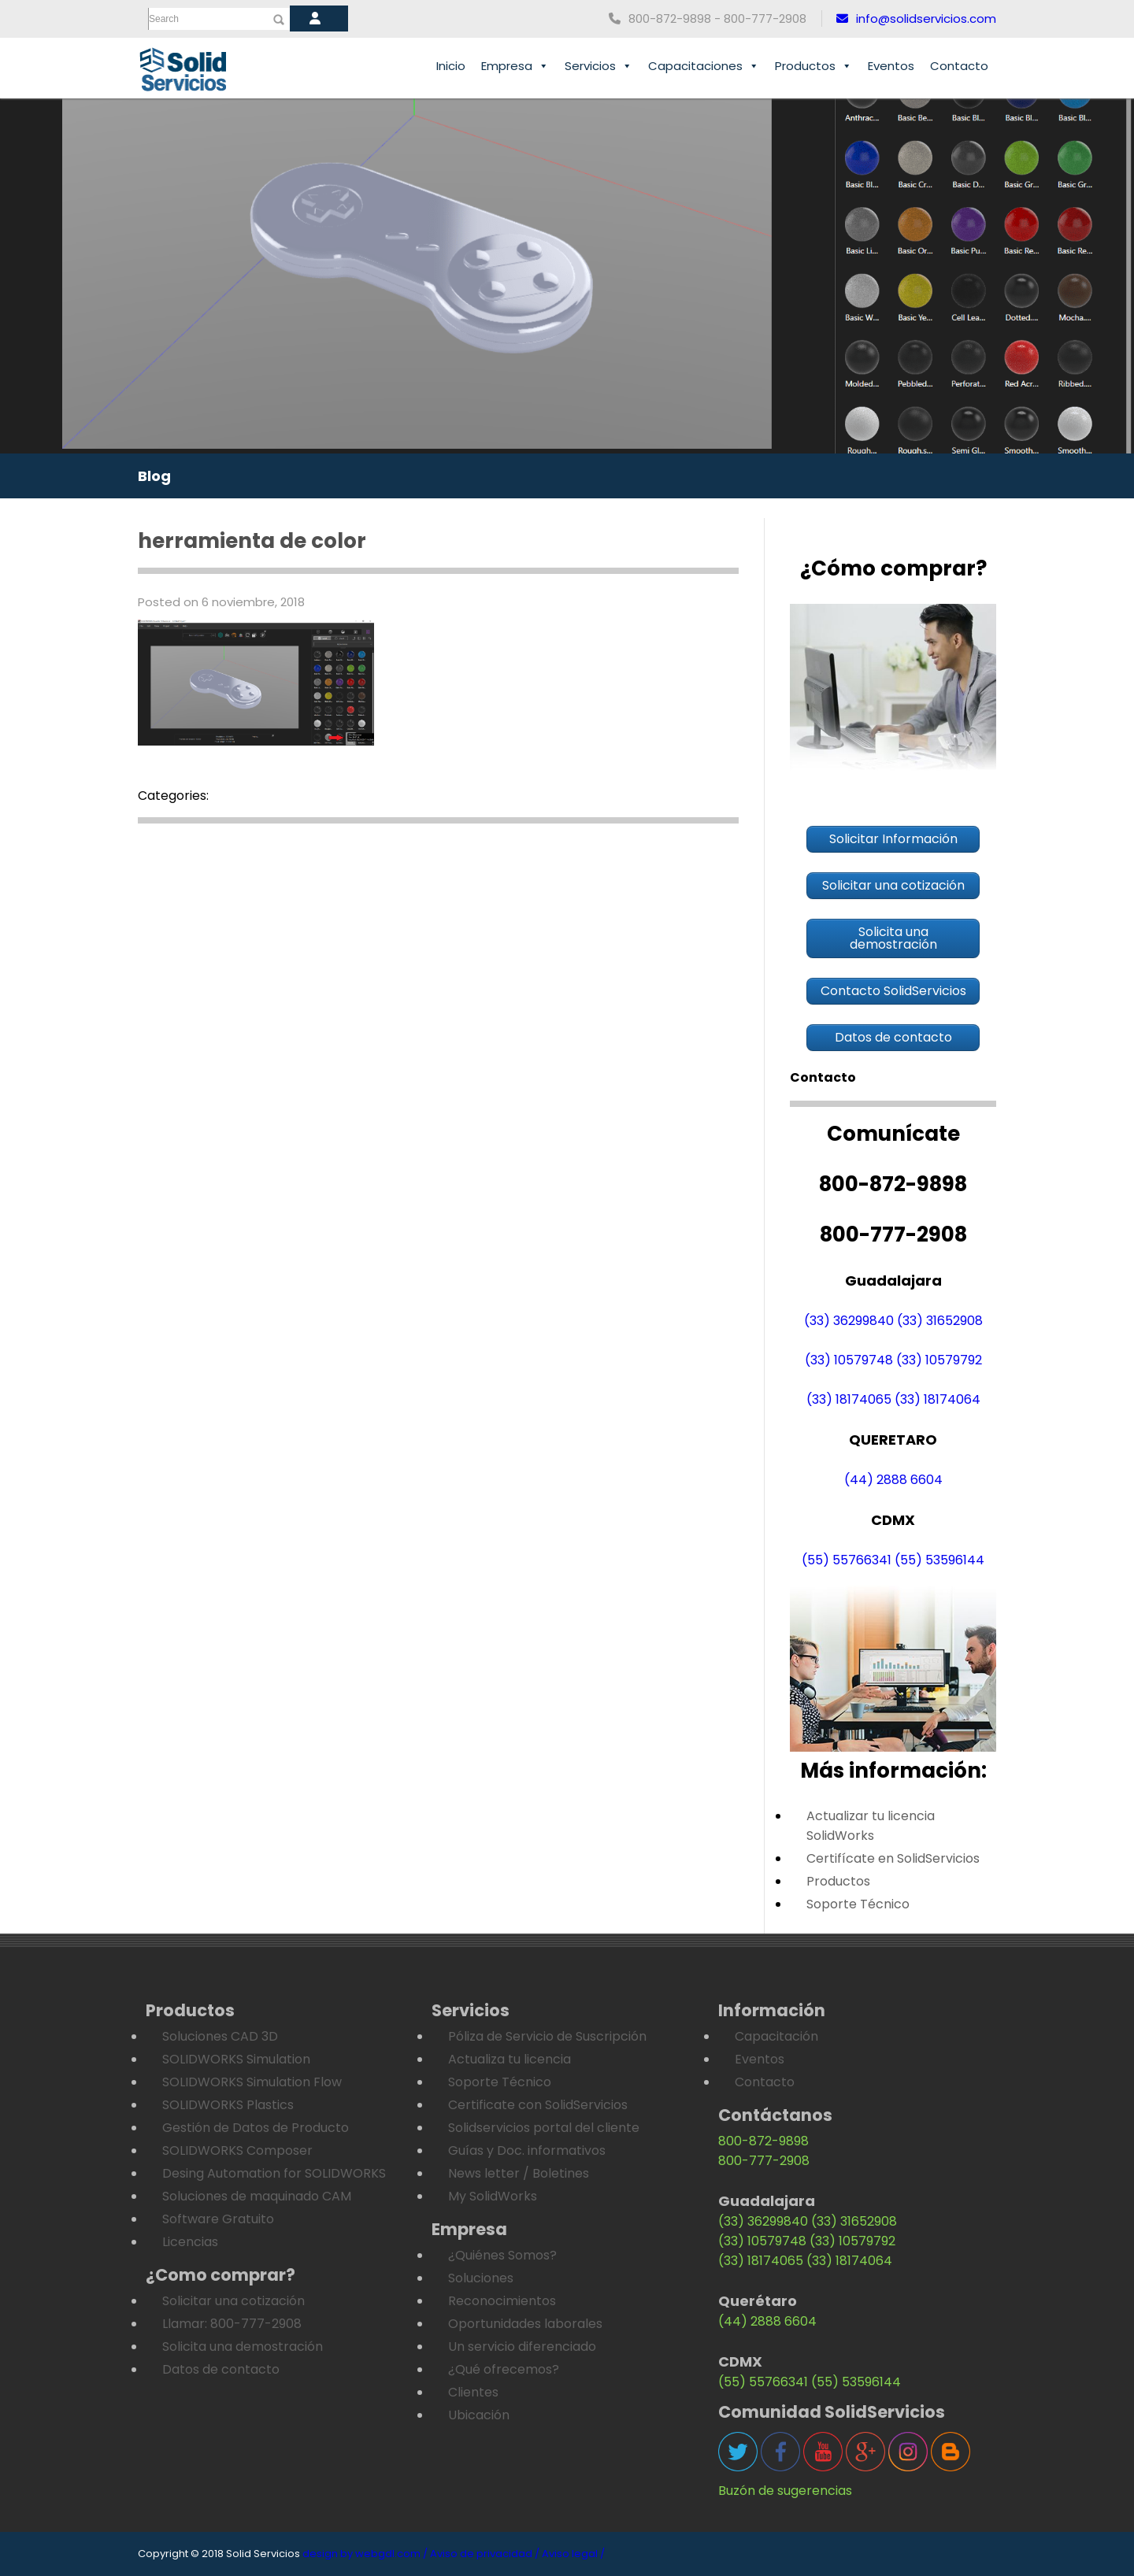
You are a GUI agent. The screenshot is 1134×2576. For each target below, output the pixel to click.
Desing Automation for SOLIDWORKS (274, 2173)
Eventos (891, 65)
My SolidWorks (492, 2196)
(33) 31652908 (940, 1321)
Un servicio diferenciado (522, 2346)
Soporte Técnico (858, 1904)
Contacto (959, 65)
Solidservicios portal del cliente (543, 2128)
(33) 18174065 (848, 1399)
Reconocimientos (502, 2301)
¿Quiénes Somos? (502, 2255)
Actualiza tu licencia (509, 2059)
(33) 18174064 (937, 1399)
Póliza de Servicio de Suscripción (547, 2036)
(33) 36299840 (849, 1321)
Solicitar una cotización (233, 2301)
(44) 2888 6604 (893, 1480)
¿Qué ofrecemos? (503, 2369)
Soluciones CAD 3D (220, 2036)
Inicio (450, 65)
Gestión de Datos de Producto (255, 2128)
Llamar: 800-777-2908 (232, 2324)
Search (164, 18)
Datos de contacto (221, 2369)
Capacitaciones (703, 66)
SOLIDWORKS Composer (237, 2150)
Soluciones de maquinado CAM (256, 2196)
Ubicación (479, 2415)
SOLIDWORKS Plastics (228, 2105)
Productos (813, 66)
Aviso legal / (573, 2553)
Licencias (190, 2242)
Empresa (515, 66)
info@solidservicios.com (916, 18)
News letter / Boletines (518, 2173)
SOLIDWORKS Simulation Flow (252, 2082)
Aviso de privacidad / (484, 2553)
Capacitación (776, 2036)
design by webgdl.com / (365, 2553)
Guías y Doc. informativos (527, 2150)
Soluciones (480, 2278)
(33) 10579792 (939, 1360)
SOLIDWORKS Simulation (236, 2059)
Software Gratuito (218, 2219)
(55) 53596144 (939, 1560)
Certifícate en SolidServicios (893, 1858)
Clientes (473, 2392)
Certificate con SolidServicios (538, 2105)
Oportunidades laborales (525, 2324)
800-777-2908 (764, 2161)
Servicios (598, 66)
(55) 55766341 (846, 1560)
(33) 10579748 (849, 1360)
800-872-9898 (763, 2141)
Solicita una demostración (242, 2346)
